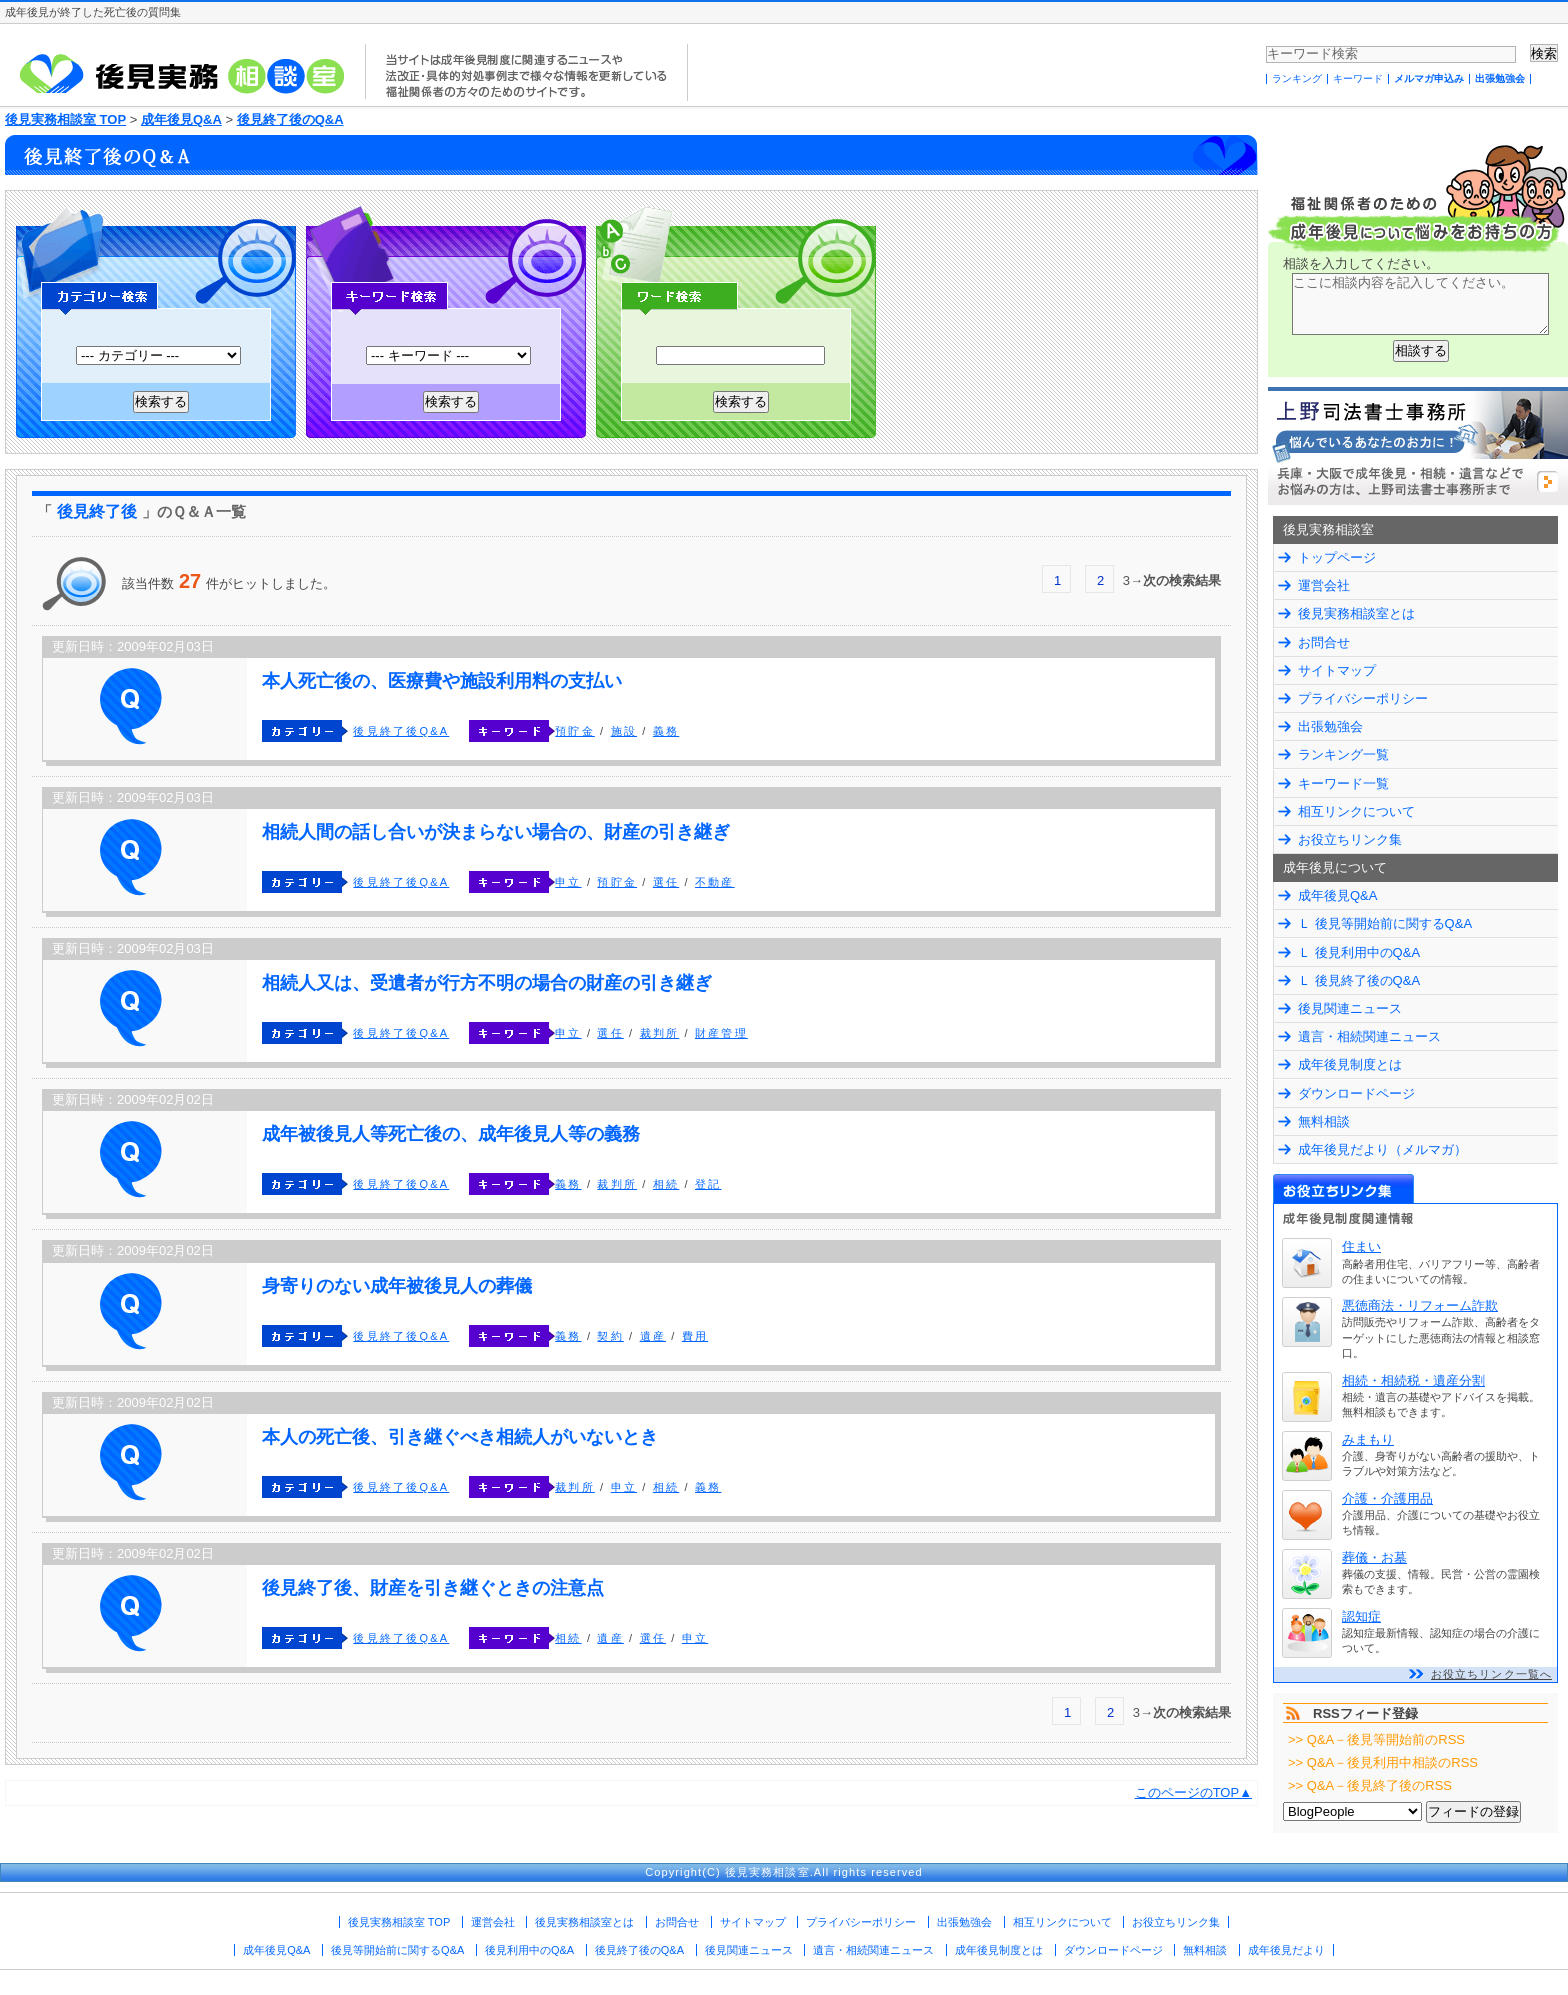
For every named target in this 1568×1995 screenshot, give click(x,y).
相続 (666, 1184)
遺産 (653, 1336)
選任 (666, 882)
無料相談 (1324, 1121)
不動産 (715, 882)
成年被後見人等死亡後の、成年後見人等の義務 (451, 1134)
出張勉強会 (1500, 78)
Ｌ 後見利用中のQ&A (1359, 952)
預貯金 (575, 731)
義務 (666, 731)
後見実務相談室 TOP (65, 119)
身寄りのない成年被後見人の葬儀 (397, 1286)
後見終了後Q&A (401, 731)
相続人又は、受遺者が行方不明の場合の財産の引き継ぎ (487, 983)
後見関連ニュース (1350, 1008)
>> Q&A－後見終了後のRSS (1370, 1785)
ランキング (1297, 78)
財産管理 (721, 1033)
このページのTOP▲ (1193, 1792)
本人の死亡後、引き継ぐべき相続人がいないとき (460, 1437)
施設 (624, 731)
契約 (610, 1336)
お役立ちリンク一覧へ (1491, 1674)
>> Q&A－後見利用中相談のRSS (1383, 1762)
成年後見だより (1286, 1950)
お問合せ (1324, 642)
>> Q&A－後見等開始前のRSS (1376, 1739)
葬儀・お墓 (1374, 1557)
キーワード (1358, 78)
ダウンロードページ (1356, 1093)
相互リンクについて (1356, 811)
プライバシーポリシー (1363, 698)
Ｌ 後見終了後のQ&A (1359, 980)
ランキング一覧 (1343, 754)
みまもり (1368, 1439)
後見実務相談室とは (1356, 613)
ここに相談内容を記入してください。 (1420, 304)
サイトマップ (1337, 670)
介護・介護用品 (1387, 1498)
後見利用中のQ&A (529, 1950)
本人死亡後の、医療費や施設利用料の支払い (442, 681)
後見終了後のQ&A (290, 119)
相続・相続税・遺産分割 (1413, 1380)
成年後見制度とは (1350, 1064)
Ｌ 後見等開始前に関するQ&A (1385, 923)
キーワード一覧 (1343, 783)
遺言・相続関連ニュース (1369, 1036)
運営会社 (1324, 585)
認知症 (1361, 1616)
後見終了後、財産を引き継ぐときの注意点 (433, 1588)
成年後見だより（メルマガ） (1382, 1149)
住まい (1361, 1246)
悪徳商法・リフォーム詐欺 (1420, 1305)
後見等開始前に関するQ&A (397, 1950)
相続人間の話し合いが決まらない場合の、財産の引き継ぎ (496, 832)
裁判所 (660, 1033)
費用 (695, 1336)
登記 (708, 1184)
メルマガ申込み (1429, 78)
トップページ (1337, 557)
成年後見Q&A (181, 119)
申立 (568, 882)
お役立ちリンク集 (1350, 839)
